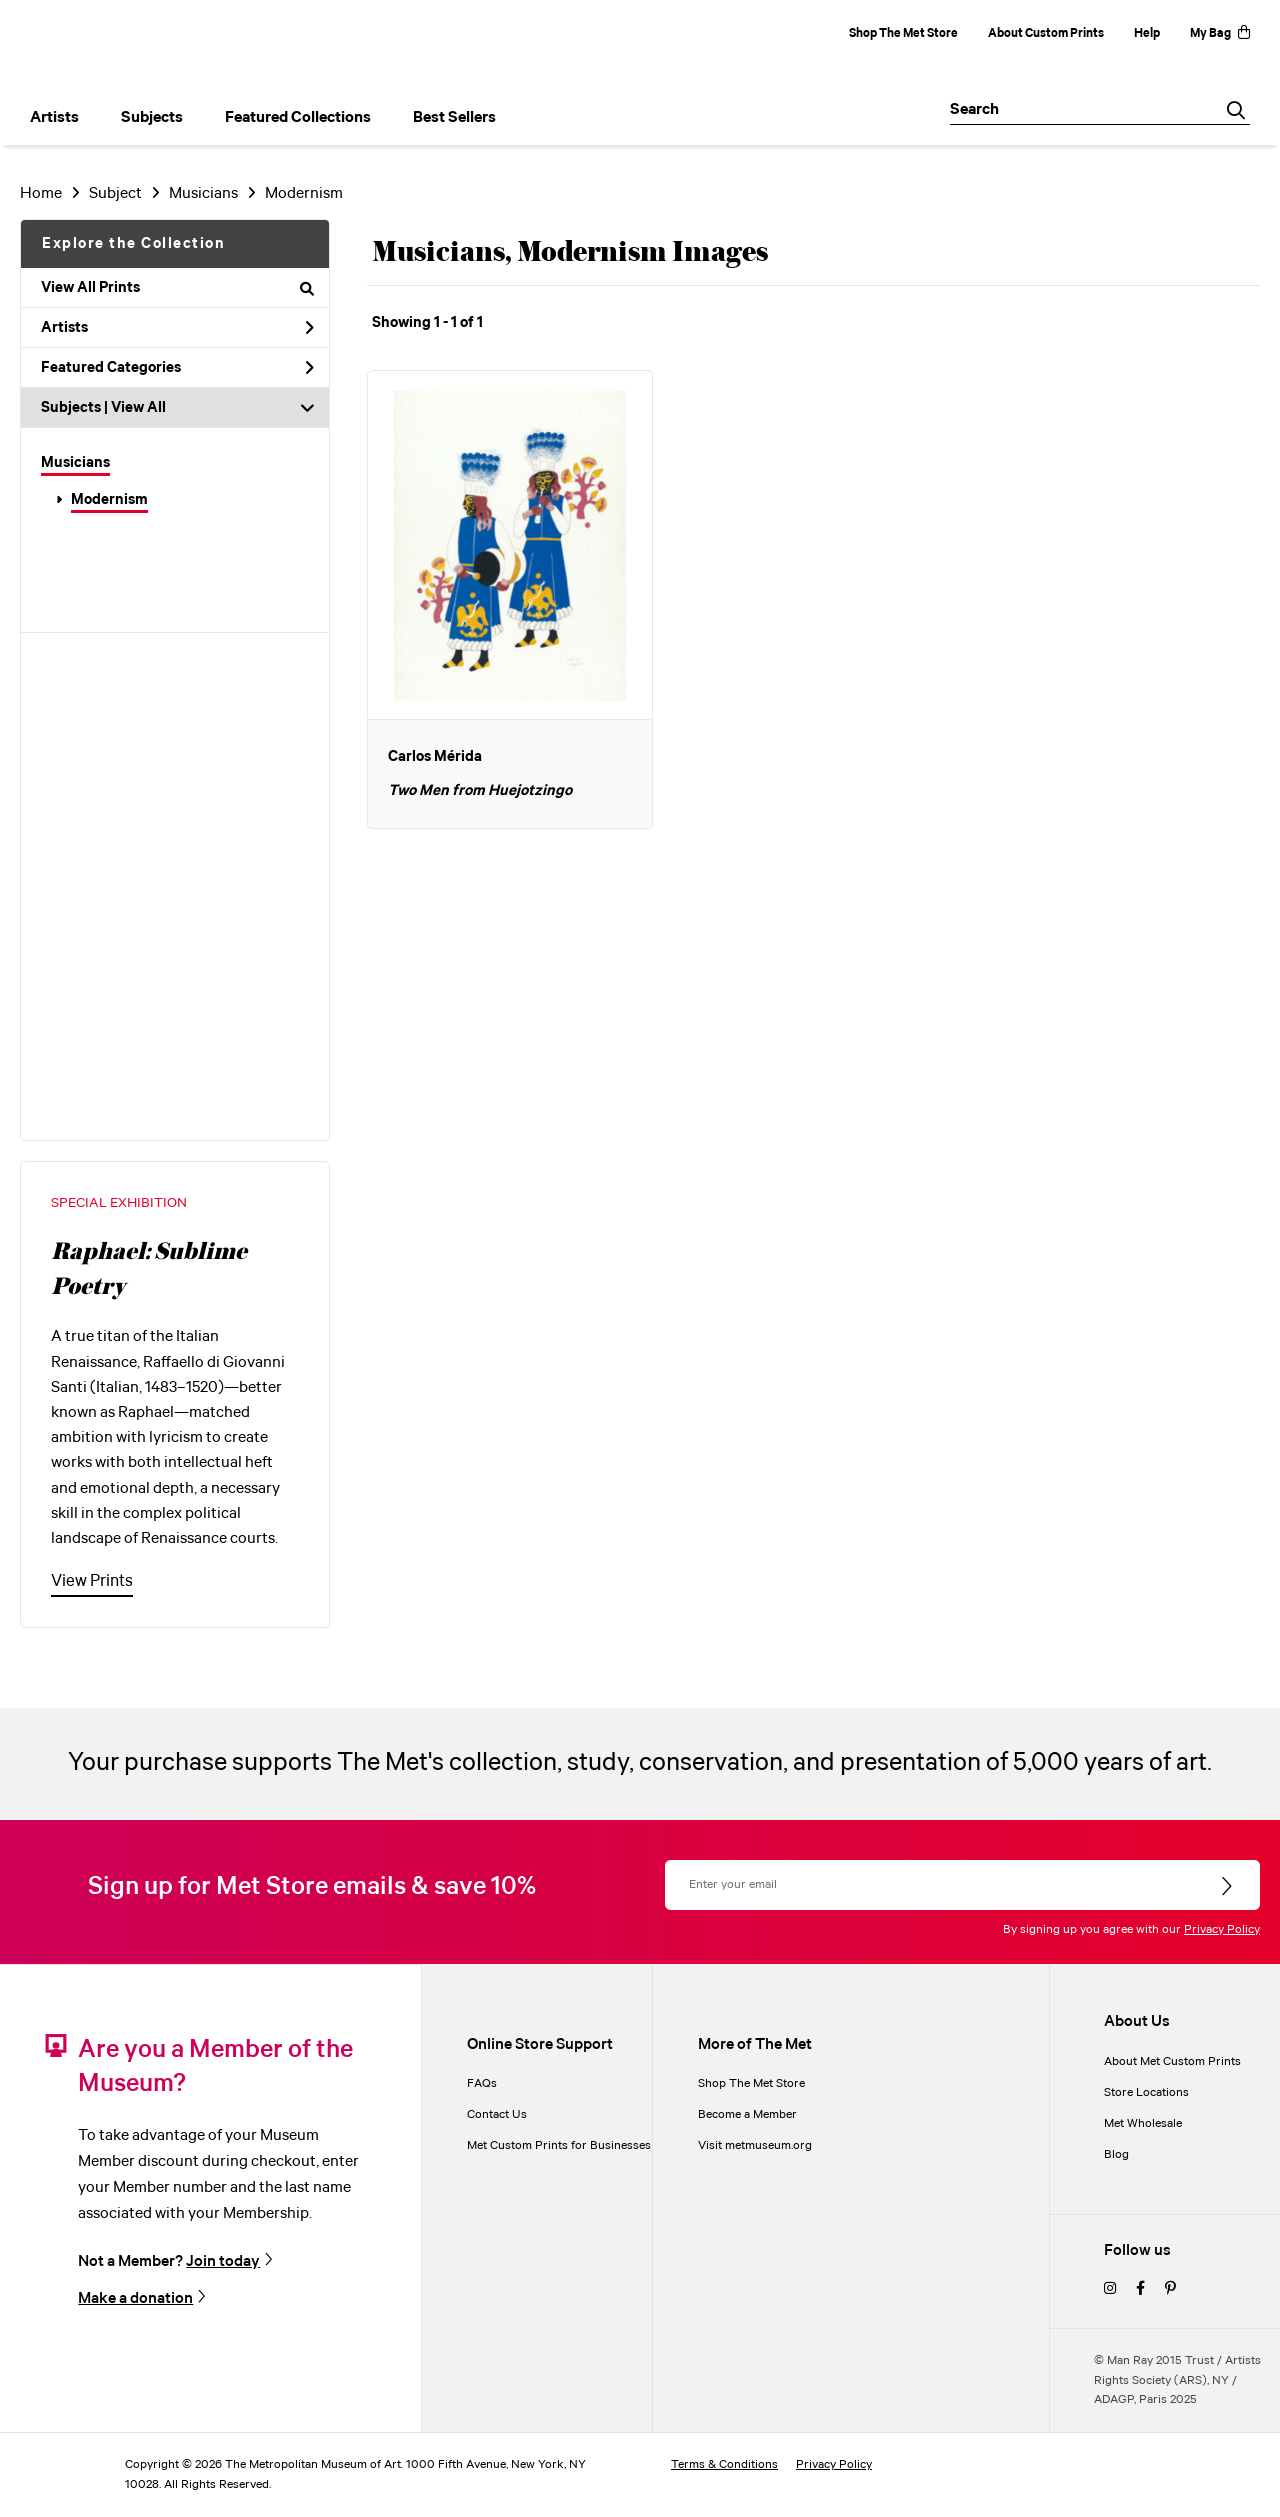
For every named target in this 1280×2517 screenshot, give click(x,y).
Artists (177, 328)
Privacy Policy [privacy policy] (834, 2464)
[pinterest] (1170, 2289)
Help (1147, 33)
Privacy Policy (1222, 1929)
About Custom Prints (1046, 33)
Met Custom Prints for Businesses (559, 2145)
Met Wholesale (1143, 2123)
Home (41, 193)
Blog (1116, 2154)
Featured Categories (177, 368)
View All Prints (177, 288)
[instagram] (1110, 2289)
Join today (223, 2261)
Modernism (109, 500)
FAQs (482, 2083)
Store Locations (1146, 2092)
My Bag (1220, 33)
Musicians (75, 463)
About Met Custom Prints (1172, 2061)
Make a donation (135, 2298)
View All (138, 408)
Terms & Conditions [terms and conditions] (724, 2464)
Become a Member (747, 2114)
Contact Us (497, 2114)
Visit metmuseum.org (755, 2145)
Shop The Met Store (903, 33)
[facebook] (1140, 2289)
